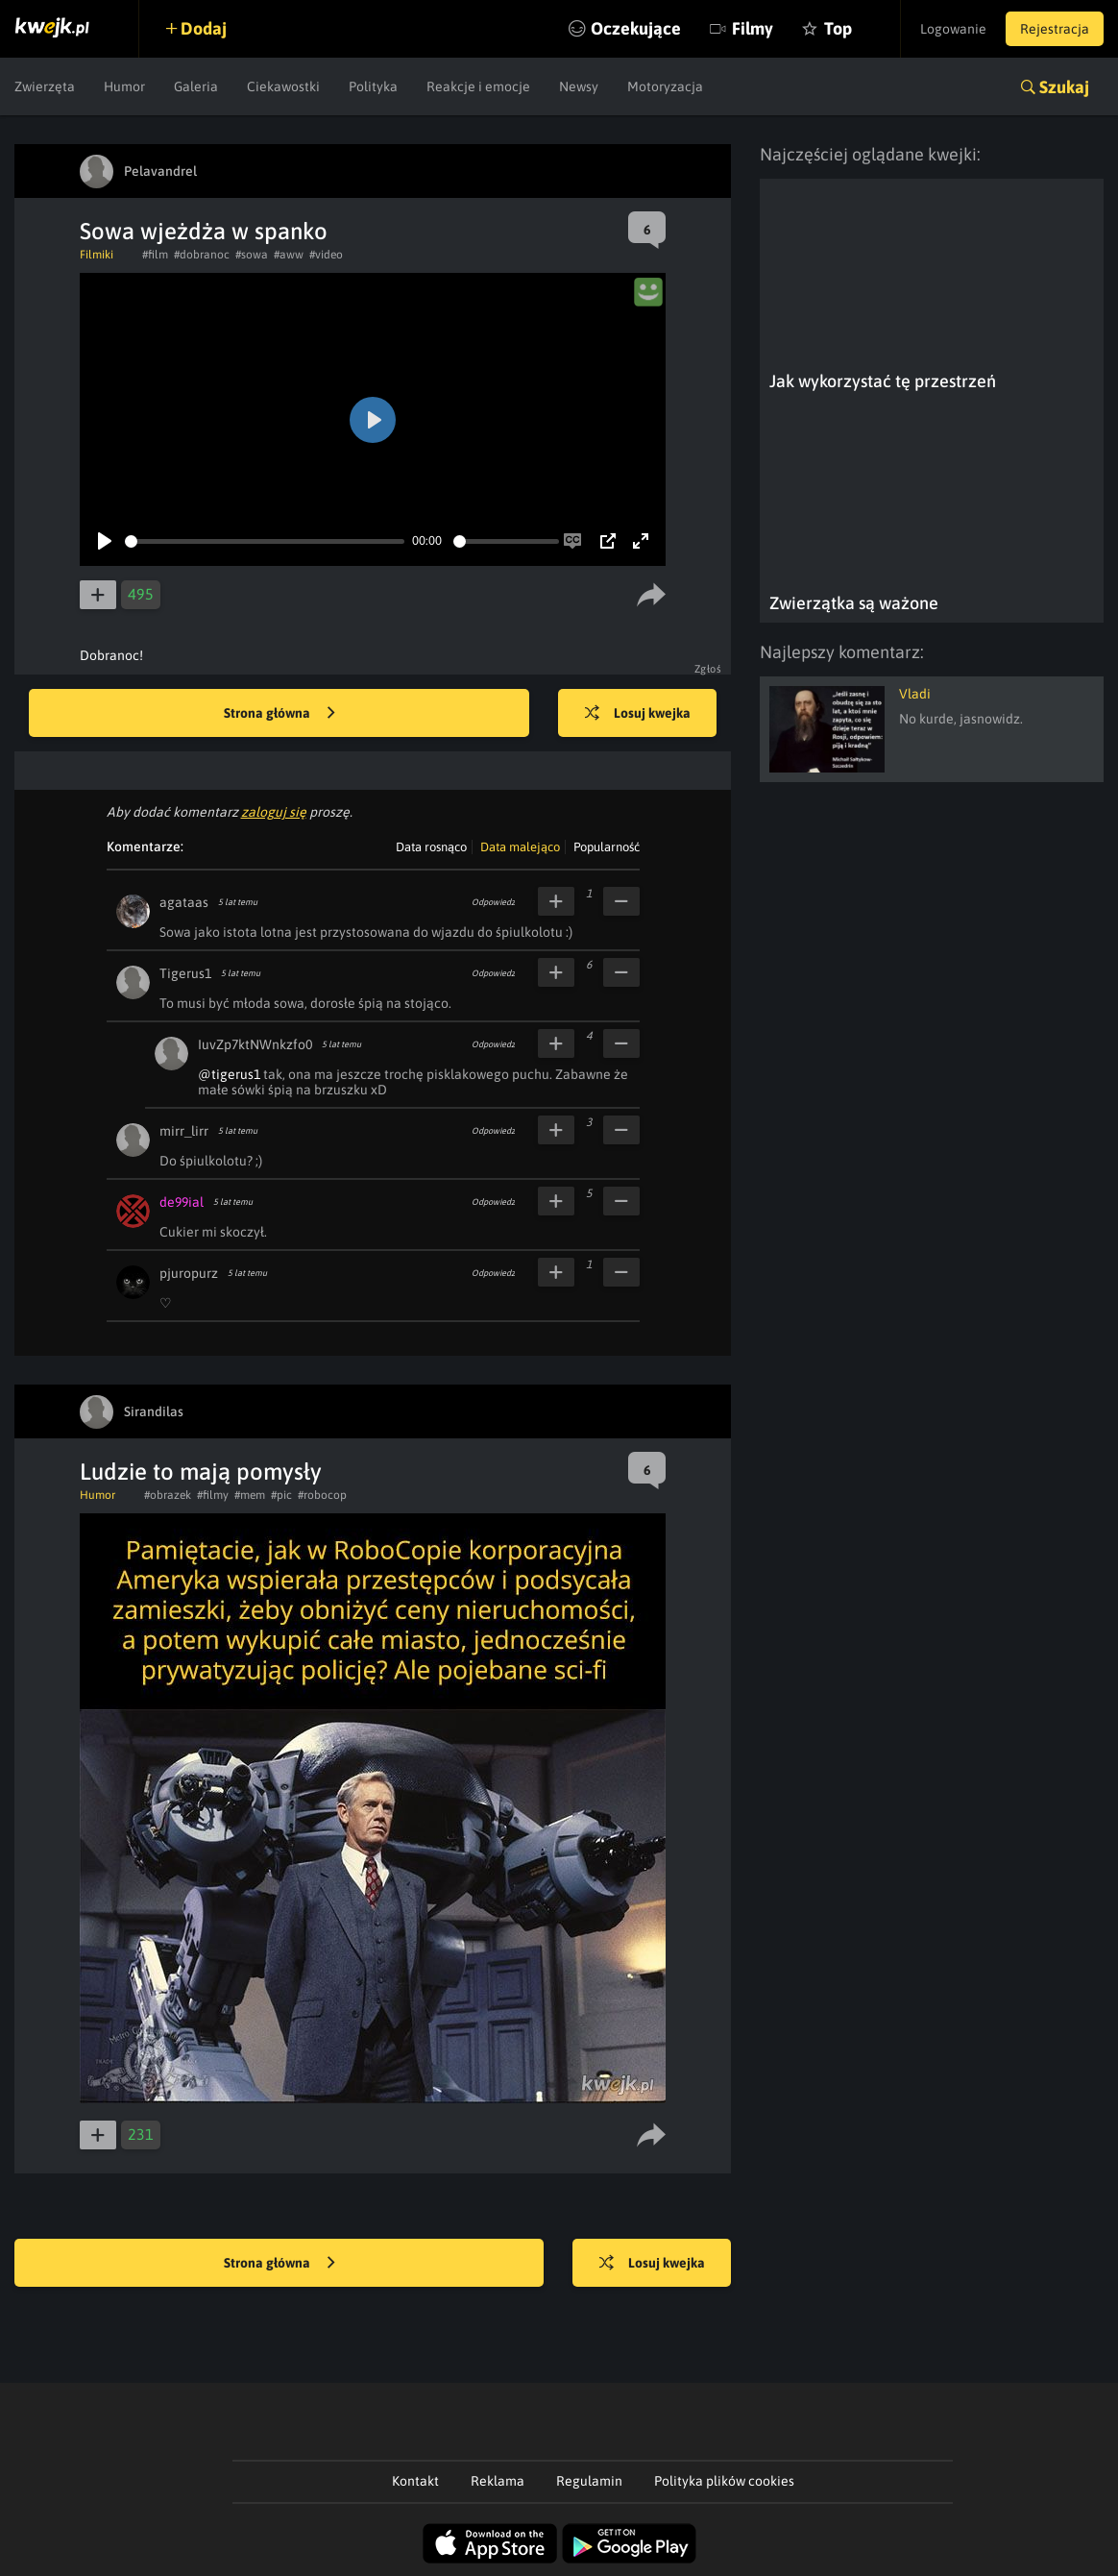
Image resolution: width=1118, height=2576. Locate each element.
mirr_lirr (183, 1131)
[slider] (264, 541)
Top (838, 28)
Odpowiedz (493, 902)
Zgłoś (708, 669)
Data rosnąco (431, 847)
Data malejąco (520, 847)
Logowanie (953, 29)
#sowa (251, 254)
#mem (249, 1495)
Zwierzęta (44, 86)
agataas (183, 902)
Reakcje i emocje (478, 86)
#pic (281, 1495)
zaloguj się (273, 812)
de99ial (181, 1202)
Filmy (752, 28)
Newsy (578, 86)
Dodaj (204, 28)
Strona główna (279, 714)
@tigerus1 (229, 1074)
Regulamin (589, 2481)
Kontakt (415, 2481)
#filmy (213, 1495)
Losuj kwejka (638, 714)
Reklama (497, 2481)
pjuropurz (188, 1273)
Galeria (196, 86)
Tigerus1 (185, 973)
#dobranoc (202, 254)
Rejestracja (1054, 29)
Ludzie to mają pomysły (201, 1471)
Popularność (606, 847)
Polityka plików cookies (724, 2481)
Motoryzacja (665, 86)
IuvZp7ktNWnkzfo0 (255, 1044)
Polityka (373, 86)
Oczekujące (636, 28)
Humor (124, 86)
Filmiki (96, 254)
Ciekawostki (283, 86)
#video (326, 254)
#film (155, 254)
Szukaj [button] (1064, 87)
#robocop (322, 1495)
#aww (289, 254)
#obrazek (167, 1495)
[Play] (104, 541)
